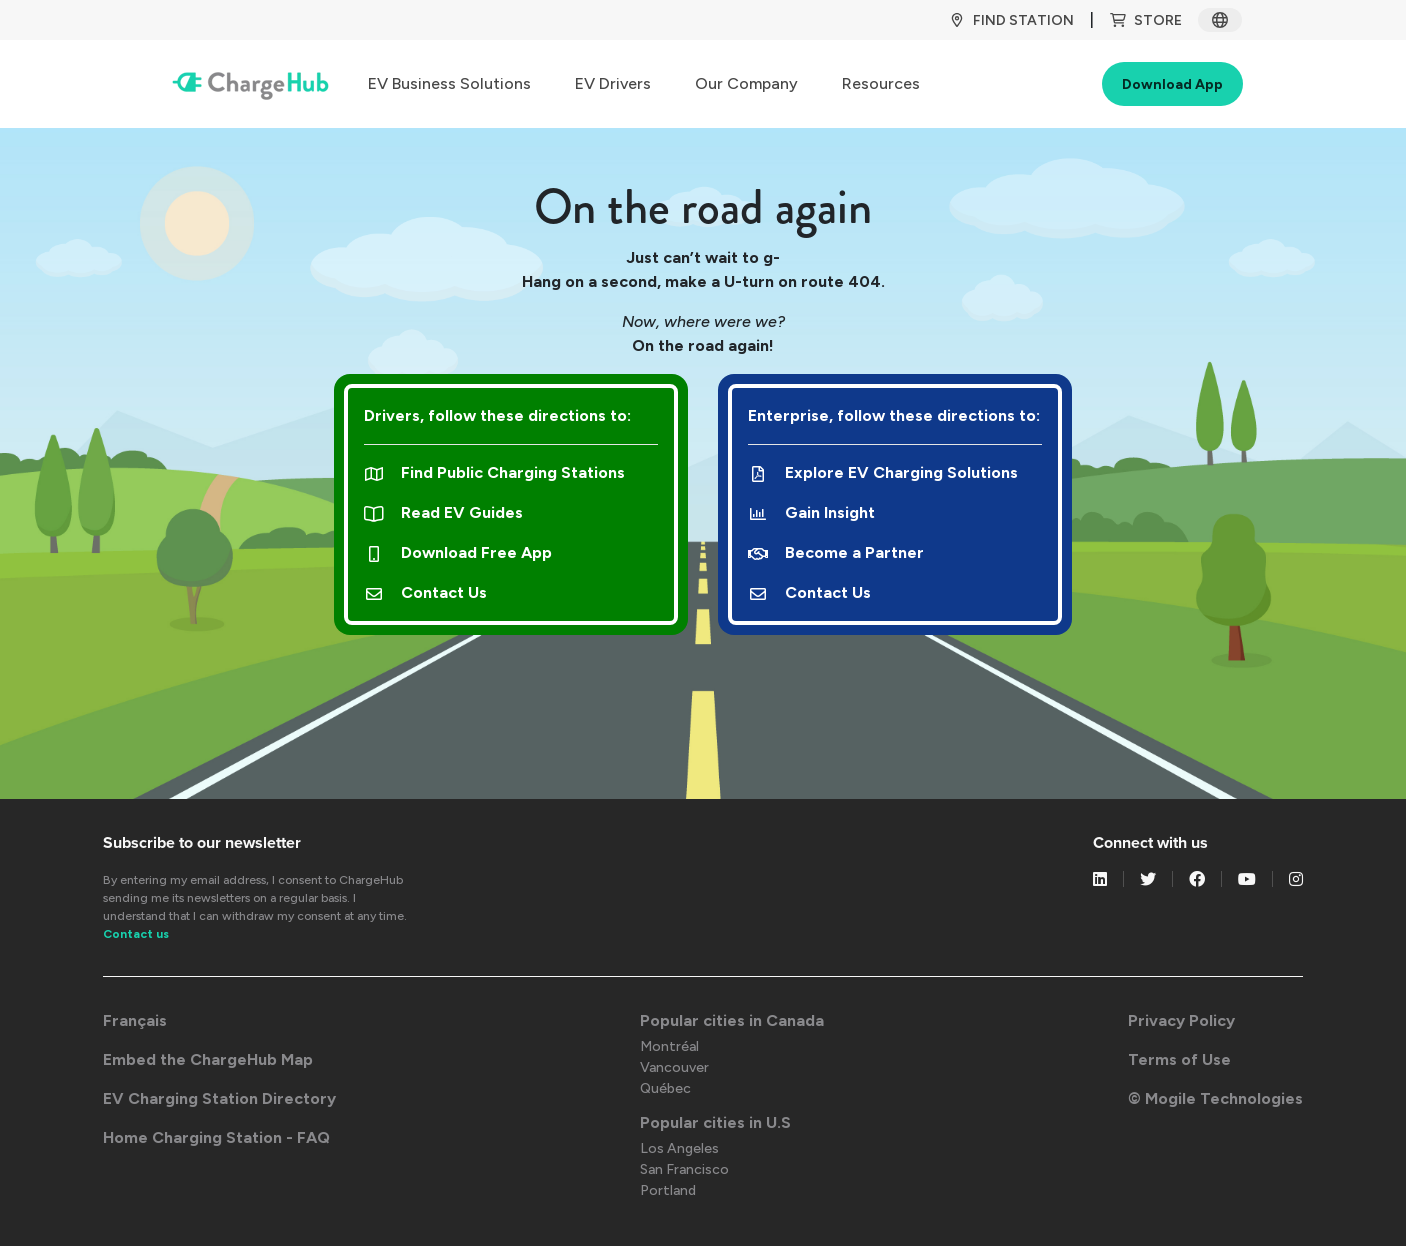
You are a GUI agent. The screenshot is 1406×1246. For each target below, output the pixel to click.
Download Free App (458, 552)
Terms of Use (1179, 1059)
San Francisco (684, 1169)
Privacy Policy (1181, 1020)
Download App (1172, 84)
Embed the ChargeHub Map (208, 1059)
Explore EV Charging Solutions (883, 472)
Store (1146, 20)
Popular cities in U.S (715, 1122)
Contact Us (425, 592)
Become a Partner (836, 552)
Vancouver (674, 1067)
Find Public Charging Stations (494, 472)
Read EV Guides (443, 512)
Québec (665, 1088)
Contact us (136, 934)
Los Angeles (679, 1148)
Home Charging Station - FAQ (216, 1137)
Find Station (1011, 20)
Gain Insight (811, 512)
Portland (668, 1190)
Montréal (669, 1046)
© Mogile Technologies (1215, 1098)
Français (135, 1020)
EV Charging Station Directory (219, 1098)
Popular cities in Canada (732, 1020)
